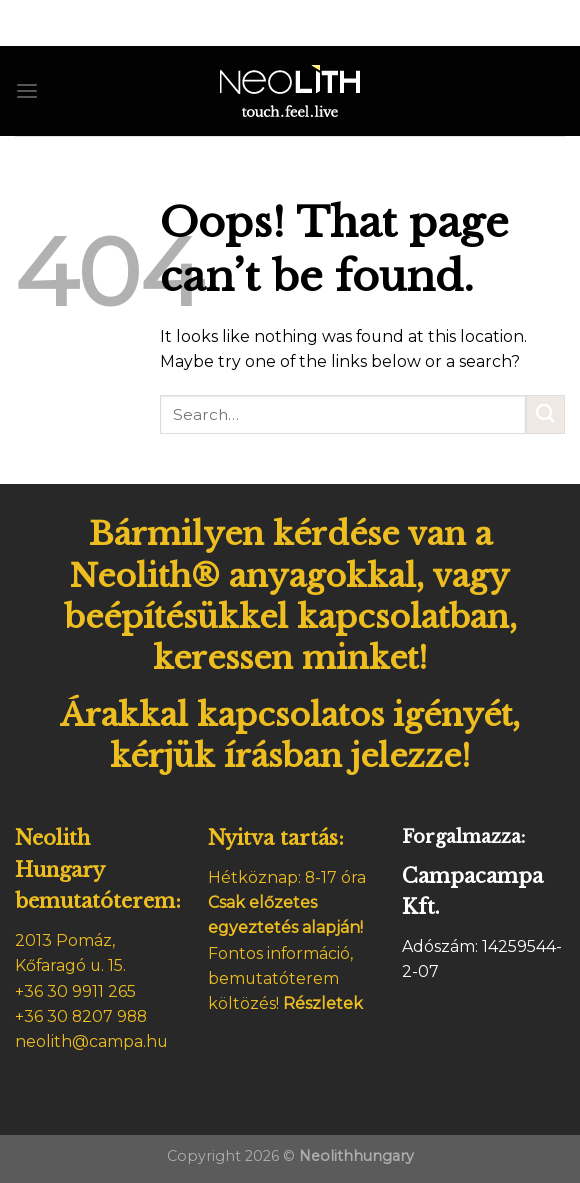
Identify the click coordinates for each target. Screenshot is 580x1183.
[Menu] (27, 91)
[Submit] (545, 414)
